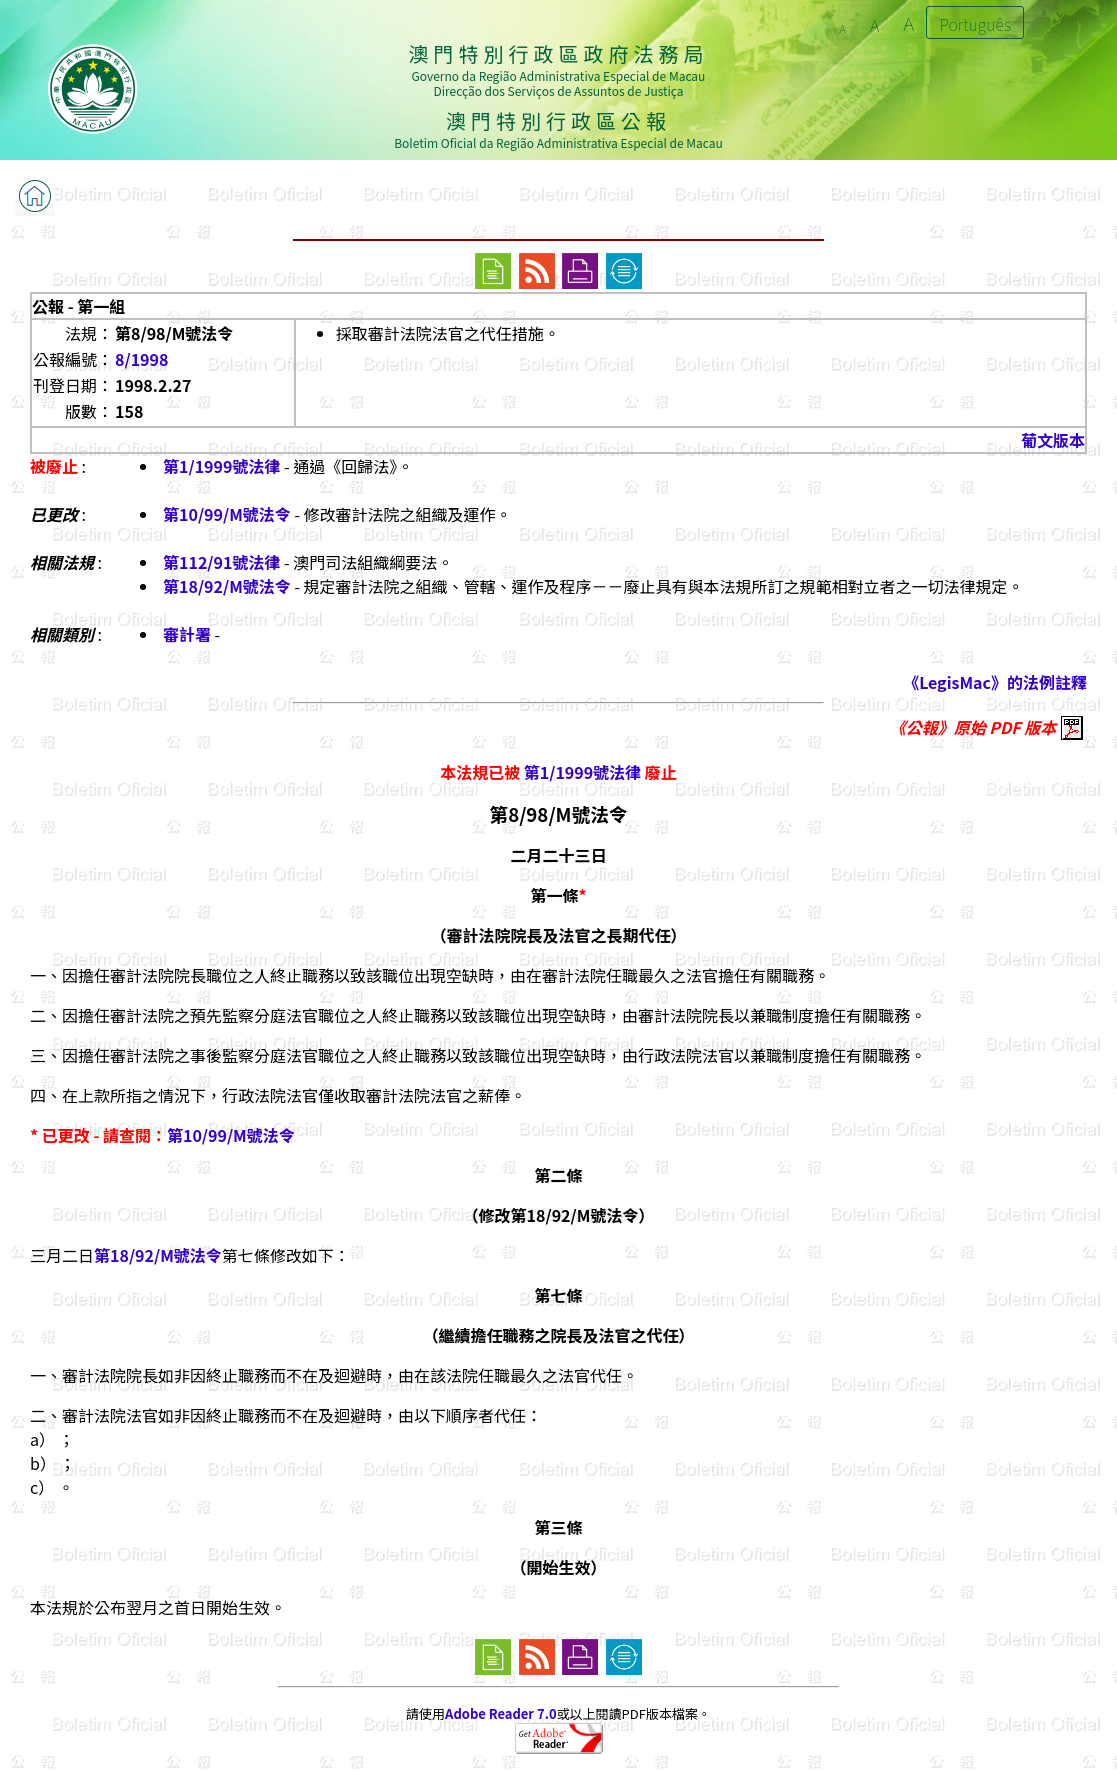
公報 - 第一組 (78, 306)
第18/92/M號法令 (227, 586)
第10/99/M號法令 (227, 514)
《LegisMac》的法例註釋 (995, 682)
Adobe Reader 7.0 (500, 1713)
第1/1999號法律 (221, 466)
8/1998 (141, 359)
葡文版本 (1053, 440)
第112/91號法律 (221, 562)
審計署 (187, 634)
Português (975, 24)
